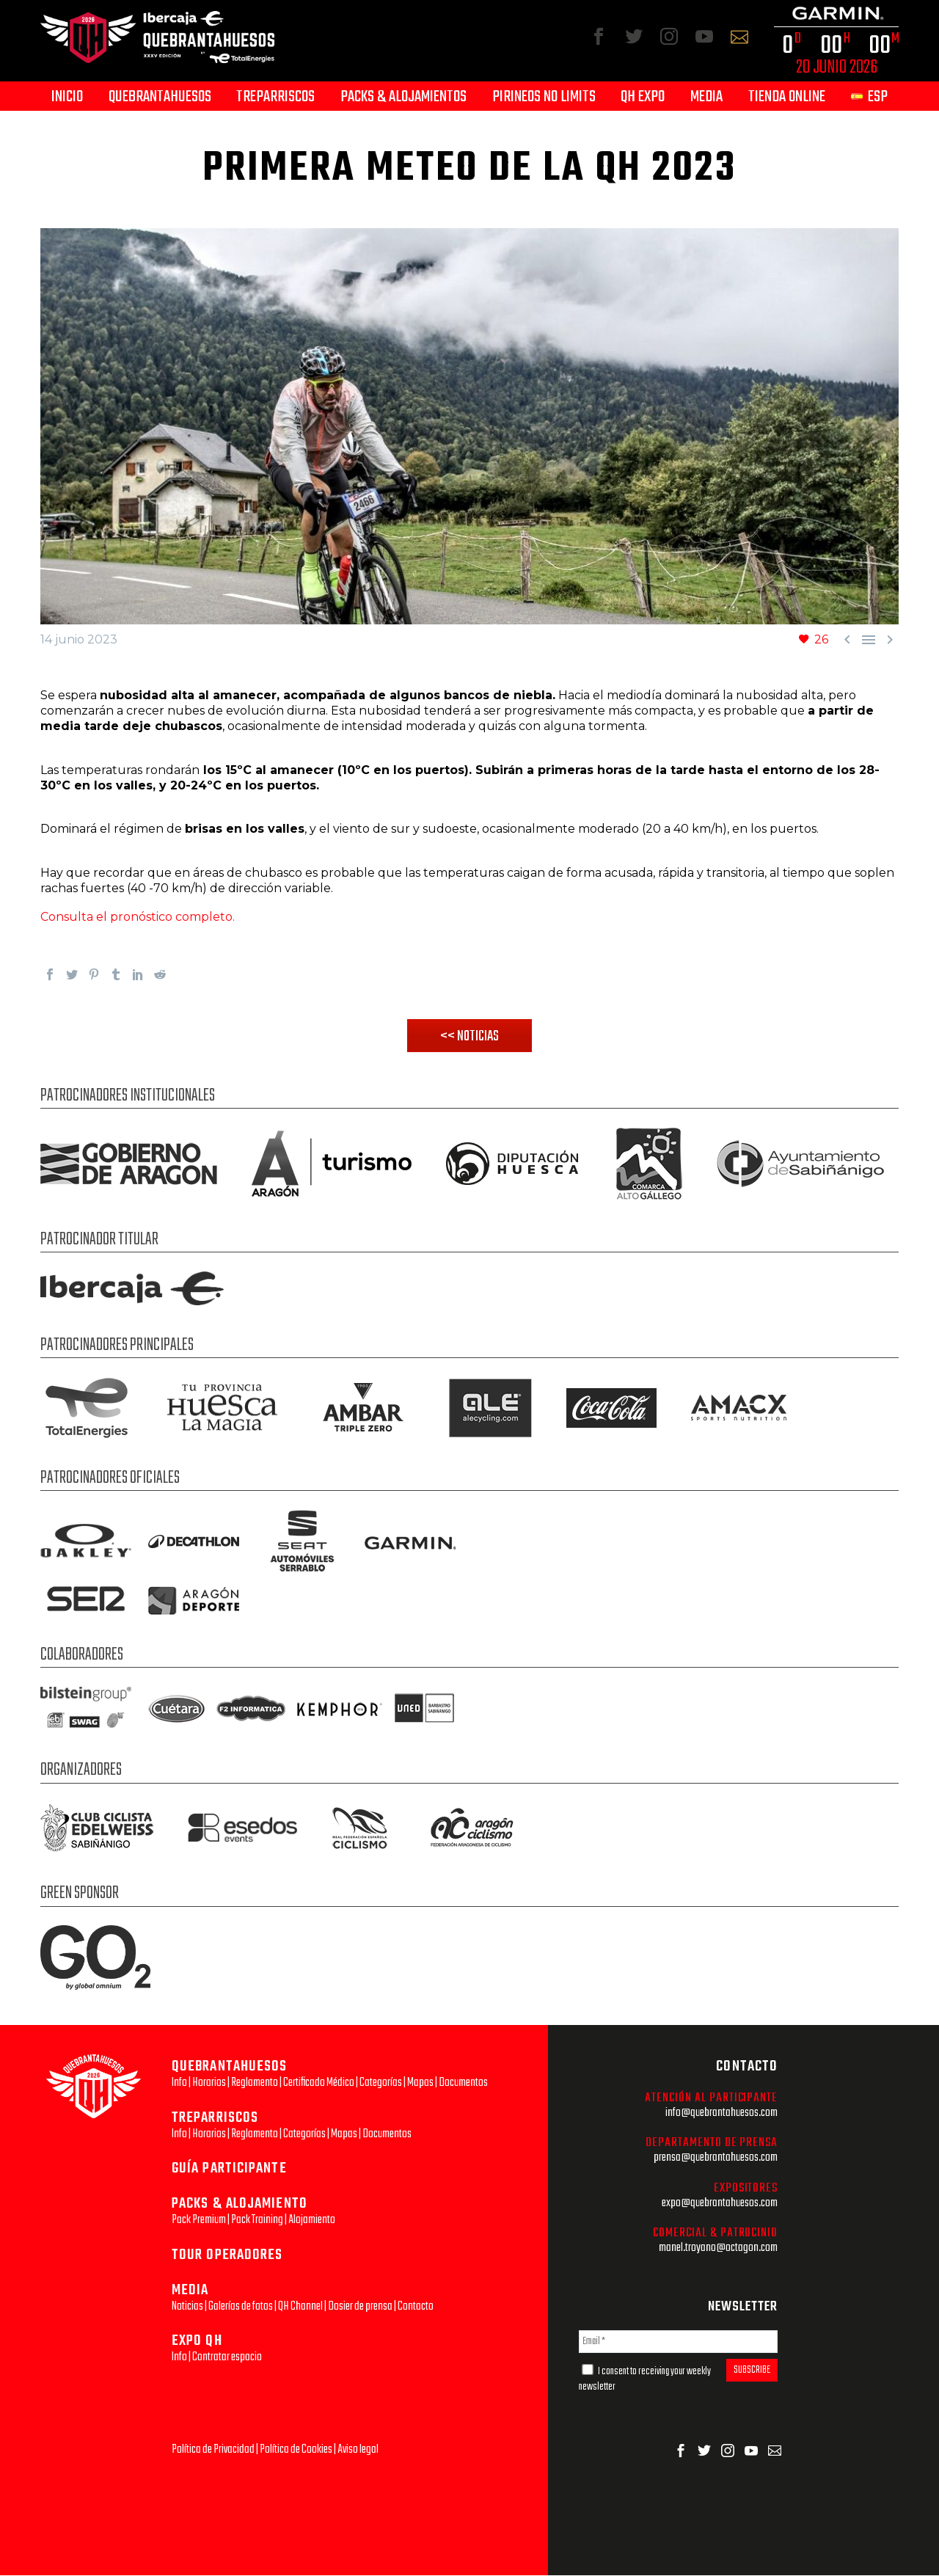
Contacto (416, 2307)
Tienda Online (786, 97)
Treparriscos (275, 97)
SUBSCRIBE (752, 2370)
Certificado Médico (318, 2083)
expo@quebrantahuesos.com (720, 2204)
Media (706, 97)
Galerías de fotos (240, 2307)
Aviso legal (358, 2450)
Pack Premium (199, 2220)
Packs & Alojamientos (403, 97)
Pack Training (257, 2220)
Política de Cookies (296, 2450)
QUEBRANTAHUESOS (230, 2067)
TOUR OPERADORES (227, 2255)
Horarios (209, 2083)
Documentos (463, 2083)
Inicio (67, 97)
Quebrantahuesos (160, 97)
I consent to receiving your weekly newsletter (645, 2380)
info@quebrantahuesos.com (721, 2113)
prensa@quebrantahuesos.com (716, 2158)
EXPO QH (197, 2341)
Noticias (187, 2307)
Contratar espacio (227, 2358)
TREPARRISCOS (215, 2118)
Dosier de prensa (360, 2307)
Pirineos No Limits (544, 97)
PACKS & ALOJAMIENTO (239, 2204)
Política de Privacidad (213, 2450)
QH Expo (643, 97)
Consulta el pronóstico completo (136, 917)
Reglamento (254, 2083)
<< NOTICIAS (469, 1036)
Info (179, 2083)
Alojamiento (311, 2220)
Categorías (380, 2083)
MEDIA (190, 2291)
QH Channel (300, 2307)
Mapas (420, 2083)
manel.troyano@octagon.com (718, 2248)
